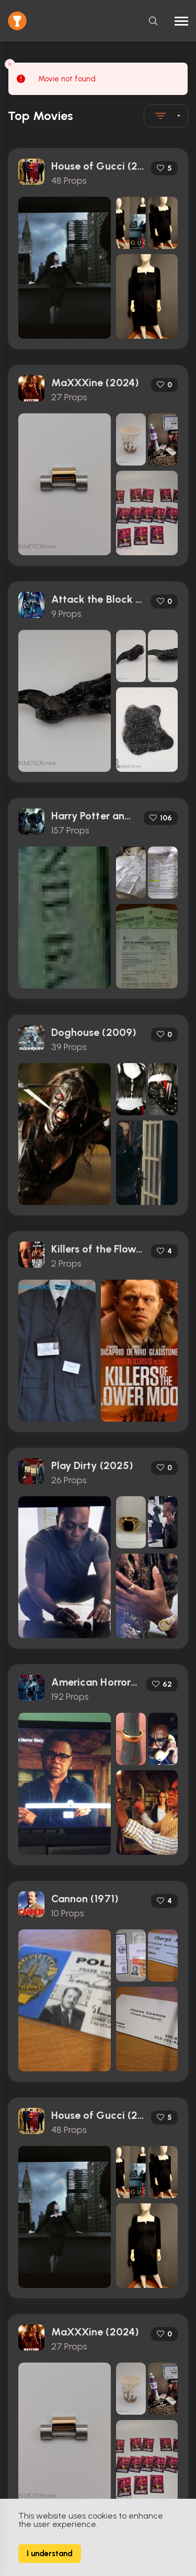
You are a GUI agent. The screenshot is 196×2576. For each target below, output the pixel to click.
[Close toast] (10, 64)
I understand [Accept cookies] (50, 2553)
